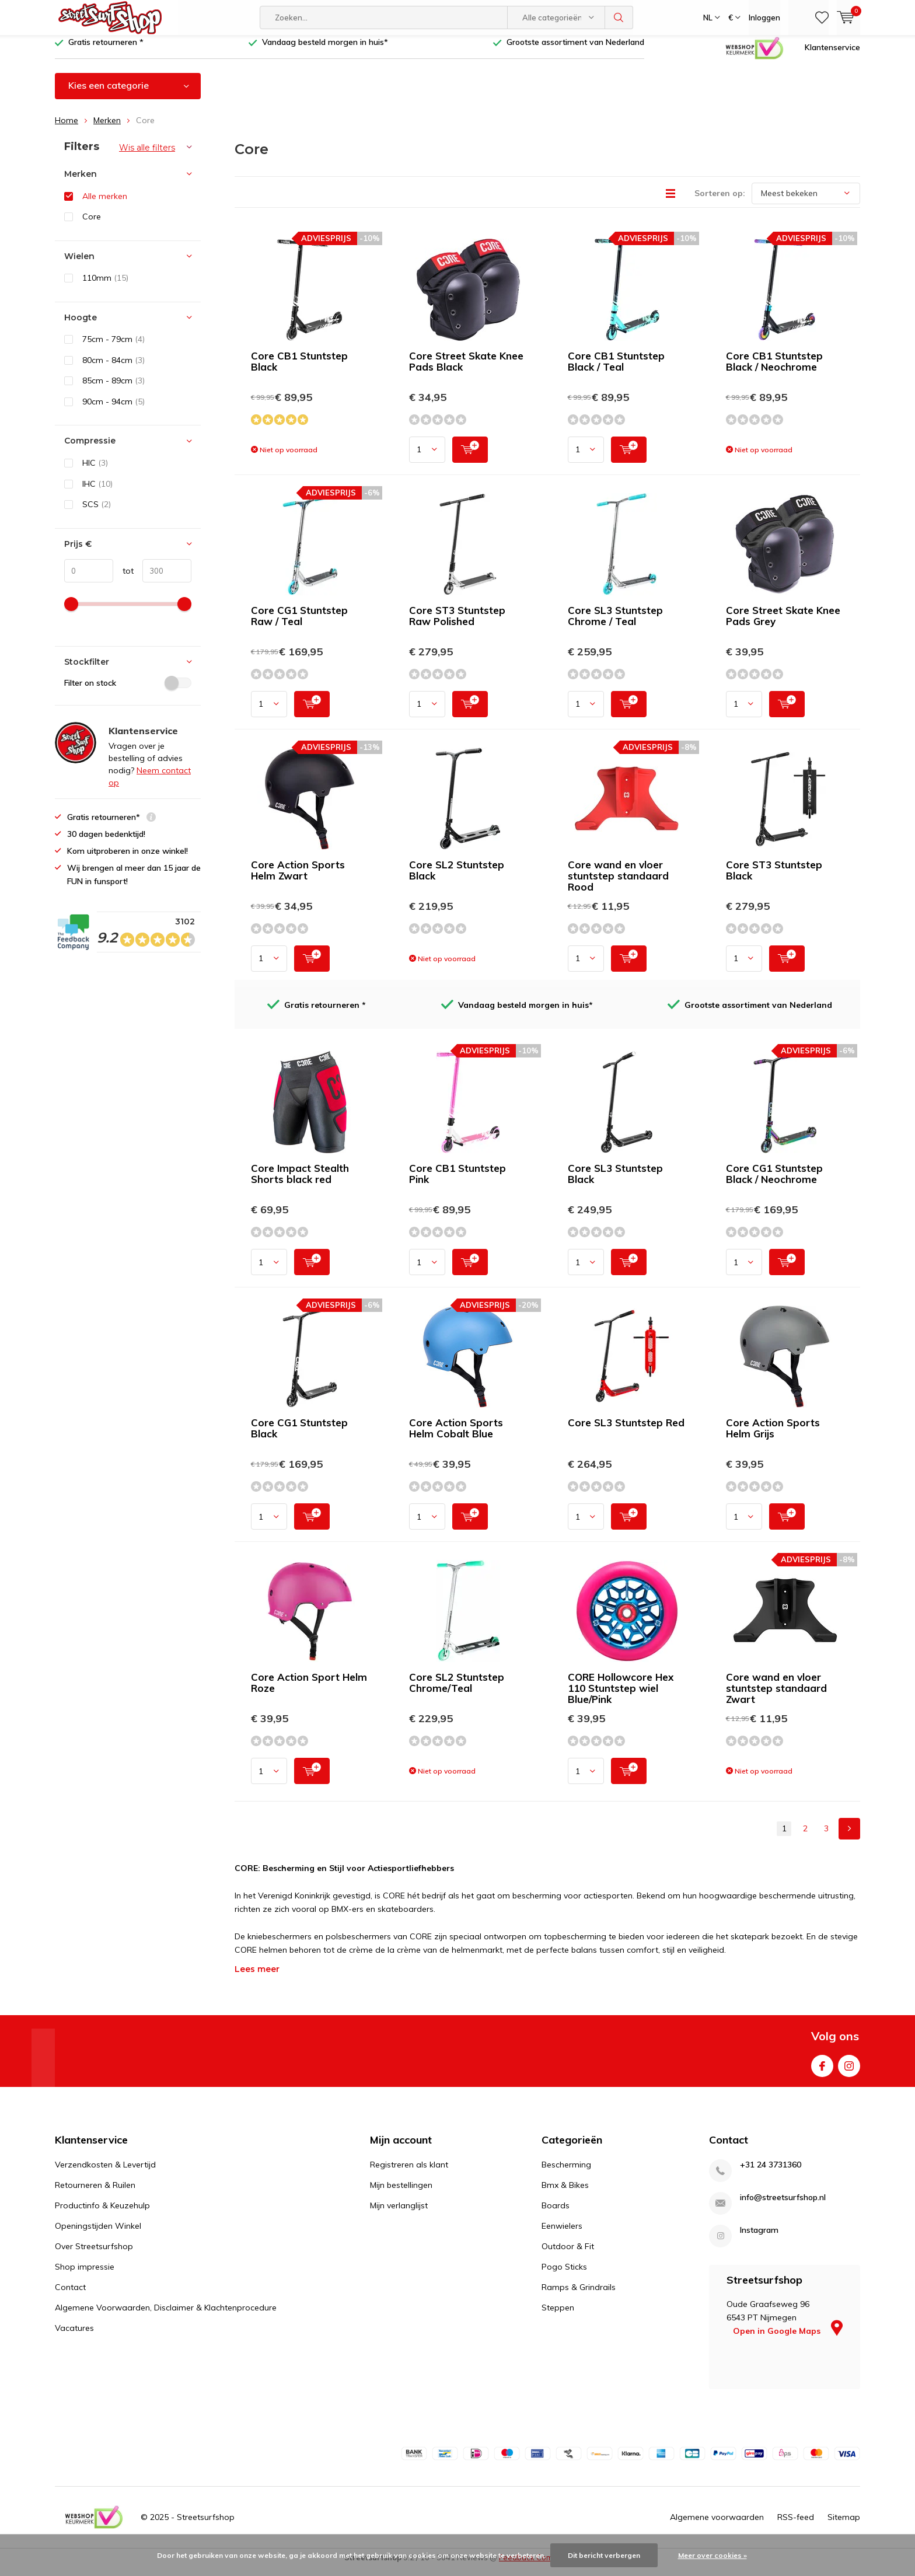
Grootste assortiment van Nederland (575, 51)
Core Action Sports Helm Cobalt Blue (456, 1436)
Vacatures (74, 2336)
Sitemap (843, 2525)
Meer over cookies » (712, 2555)
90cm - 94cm (113, 410)
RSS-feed (795, 2525)
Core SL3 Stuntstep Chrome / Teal (615, 624)
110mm (105, 286)
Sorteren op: (719, 202)
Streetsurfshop (206, 2525)
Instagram (849, 2072)
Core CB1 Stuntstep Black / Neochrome (774, 370)
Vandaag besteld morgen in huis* (325, 51)
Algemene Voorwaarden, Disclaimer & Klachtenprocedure (166, 2316)
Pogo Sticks (564, 2275)
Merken (107, 129)
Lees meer (257, 1978)
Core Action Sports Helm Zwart (298, 879)
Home (66, 129)
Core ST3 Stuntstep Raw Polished (457, 624)
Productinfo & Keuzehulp (102, 2214)
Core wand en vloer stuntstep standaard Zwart (776, 1697)
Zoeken (619, 17)
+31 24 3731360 (770, 2174)
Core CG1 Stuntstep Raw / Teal (299, 624)
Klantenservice (832, 55)
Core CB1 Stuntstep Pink (457, 1182)
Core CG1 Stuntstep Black (299, 1436)
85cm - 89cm (113, 389)
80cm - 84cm (113, 369)
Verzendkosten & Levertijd (105, 2173)
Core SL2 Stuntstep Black (456, 879)
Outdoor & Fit (568, 2255)
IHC (97, 492)
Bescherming (566, 2173)
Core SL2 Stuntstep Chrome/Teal (456, 1691)
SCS (96, 513)
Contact (70, 2296)
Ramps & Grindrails (579, 2296)
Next (849, 1837)
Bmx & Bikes (565, 2193)
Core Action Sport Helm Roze (309, 1691)
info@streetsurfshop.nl (783, 2206)
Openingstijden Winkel (98, 2234)
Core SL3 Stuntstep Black (615, 1182)
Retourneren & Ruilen (95, 2193)
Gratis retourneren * (106, 51)
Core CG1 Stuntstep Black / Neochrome (774, 1182)
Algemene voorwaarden (717, 2525)
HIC (95, 471)
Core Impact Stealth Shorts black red (300, 1182)
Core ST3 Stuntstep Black (774, 879)
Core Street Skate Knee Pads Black (466, 370)
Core (91, 225)
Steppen (558, 2316)
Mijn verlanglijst (399, 2214)
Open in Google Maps (788, 2339)
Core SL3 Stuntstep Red (626, 1431)
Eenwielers (562, 2234)
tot (123, 579)
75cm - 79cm (113, 348)
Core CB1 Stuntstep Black (299, 370)
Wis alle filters (147, 156)
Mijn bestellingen (401, 2193)
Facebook (822, 2072)
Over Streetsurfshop (94, 2255)
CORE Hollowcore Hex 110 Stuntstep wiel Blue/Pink (620, 1697)
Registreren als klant (409, 2173)
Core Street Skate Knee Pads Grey (783, 624)
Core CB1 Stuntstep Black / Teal (616, 370)
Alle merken (104, 204)
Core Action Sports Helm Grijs (773, 1436)
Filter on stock (127, 691)
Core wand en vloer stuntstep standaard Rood (618, 884)
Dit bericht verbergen (604, 2555)
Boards (556, 2214)
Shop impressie (84, 2275)
